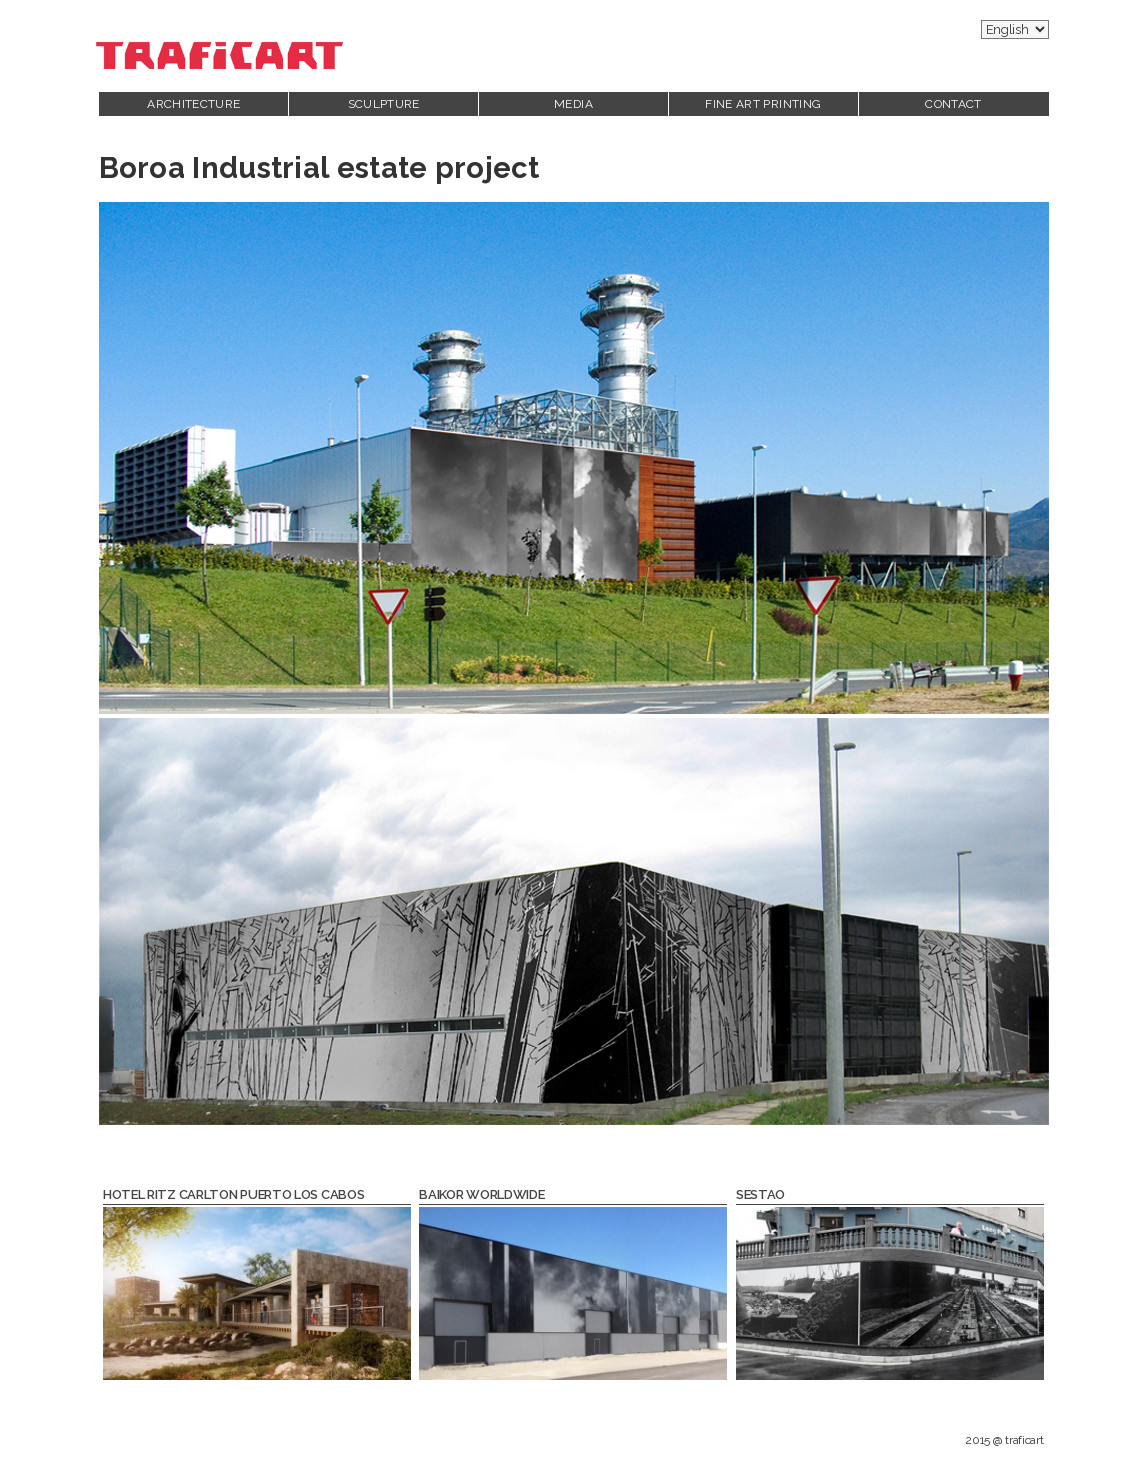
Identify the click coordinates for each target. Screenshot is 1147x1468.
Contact (953, 104)
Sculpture (384, 104)
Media (573, 104)
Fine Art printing (763, 104)
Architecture (193, 104)
